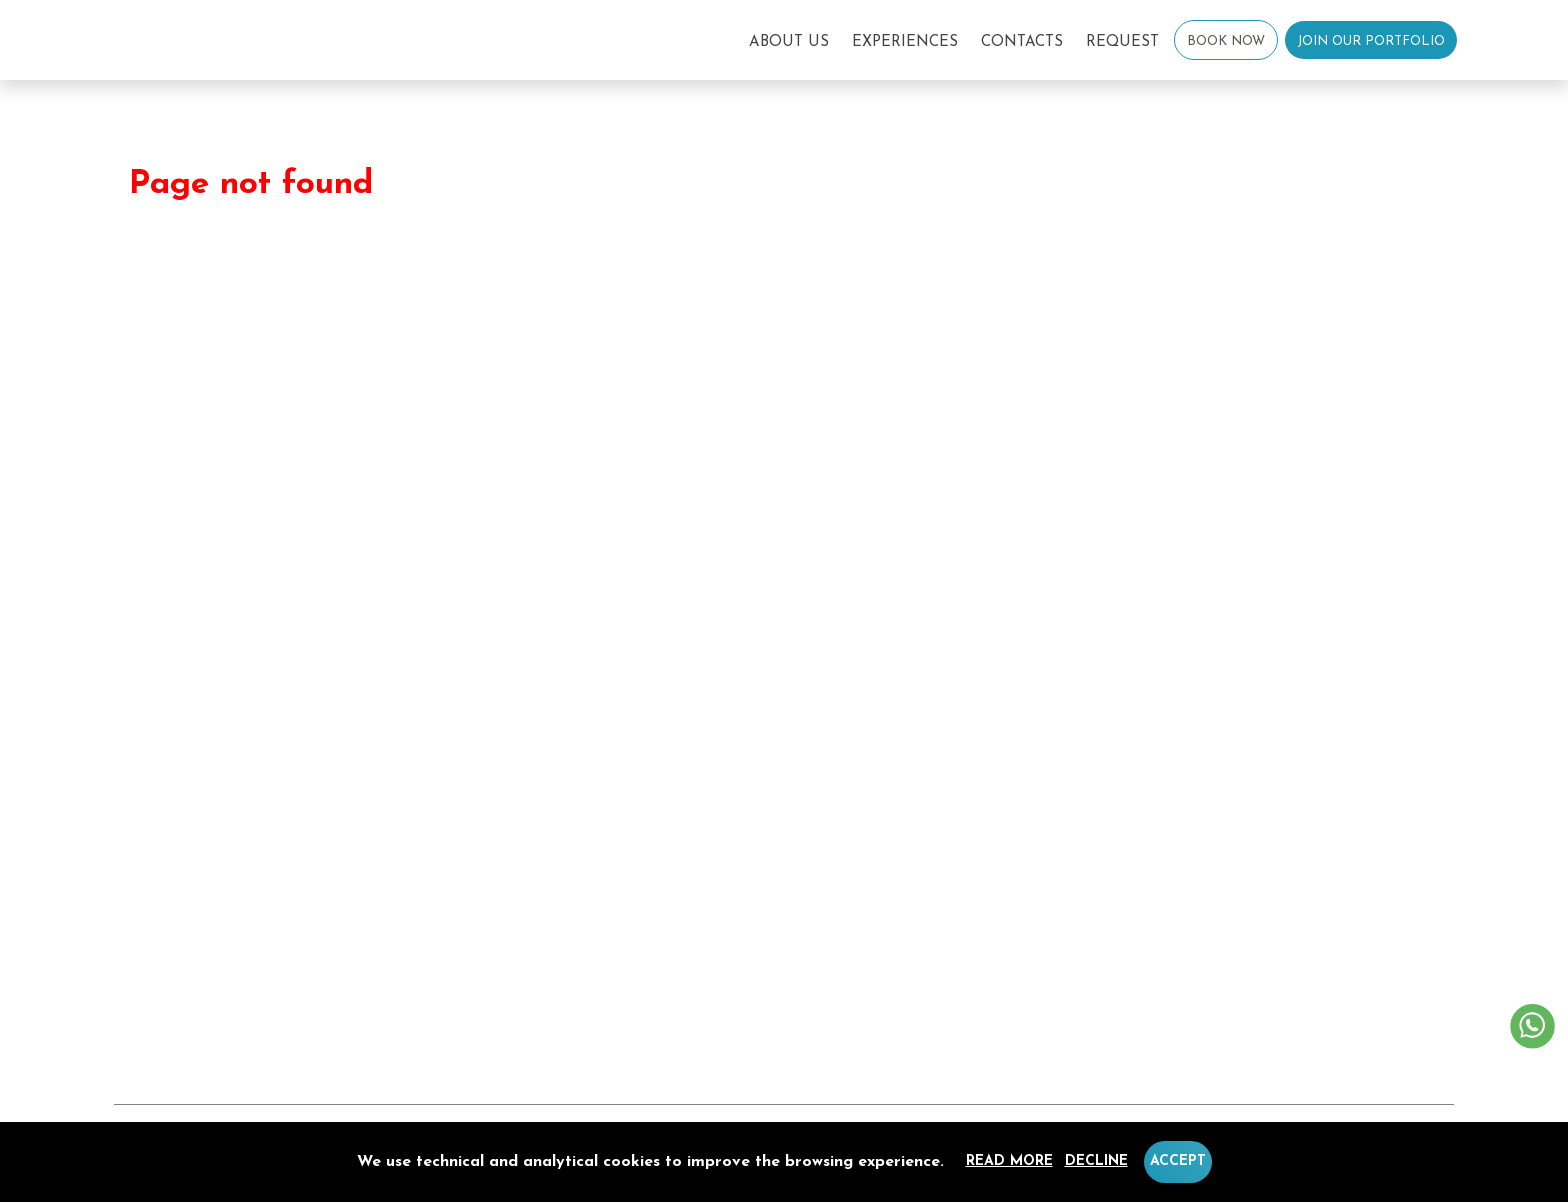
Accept (1178, 1161)
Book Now (1226, 41)
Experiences (905, 42)
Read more (1009, 1161)
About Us (789, 42)
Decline (1096, 1161)
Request (1122, 42)
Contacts (1022, 42)
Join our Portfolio (1371, 41)
